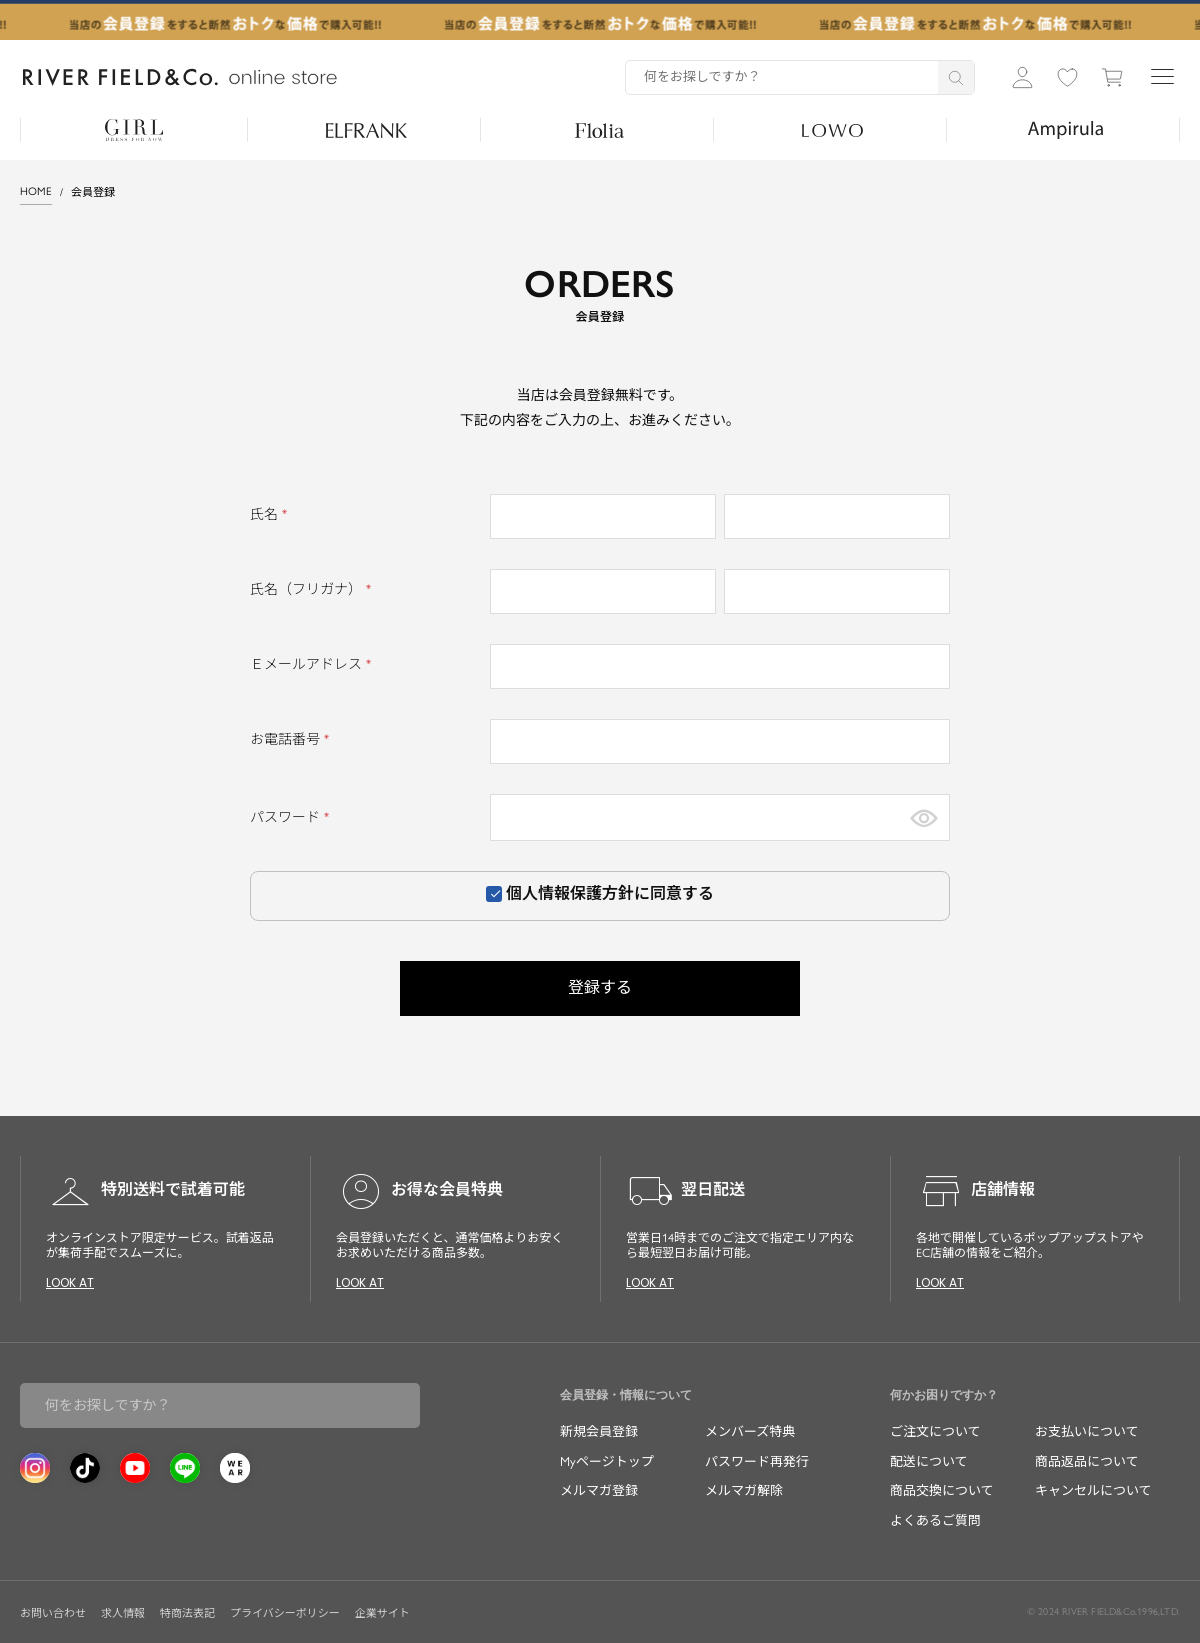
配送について (929, 1461)
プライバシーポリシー (285, 1613)
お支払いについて (1087, 1431)
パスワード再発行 (757, 1461)
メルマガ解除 (744, 1490)
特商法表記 (187, 1613)
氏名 (271, 514)
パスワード (292, 817)
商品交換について (942, 1490)
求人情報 (123, 1613)
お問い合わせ (53, 1613)
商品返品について (1087, 1461)
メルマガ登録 (599, 1490)
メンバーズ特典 (750, 1431)
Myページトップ (607, 1461)
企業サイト (382, 1613)
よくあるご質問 (935, 1520)
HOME (36, 191)
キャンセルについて (1093, 1490)
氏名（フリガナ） (313, 589)
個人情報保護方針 (570, 893)
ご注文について (935, 1431)
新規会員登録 (599, 1431)
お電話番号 (292, 739)
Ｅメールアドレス (313, 664)
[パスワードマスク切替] (924, 817)
